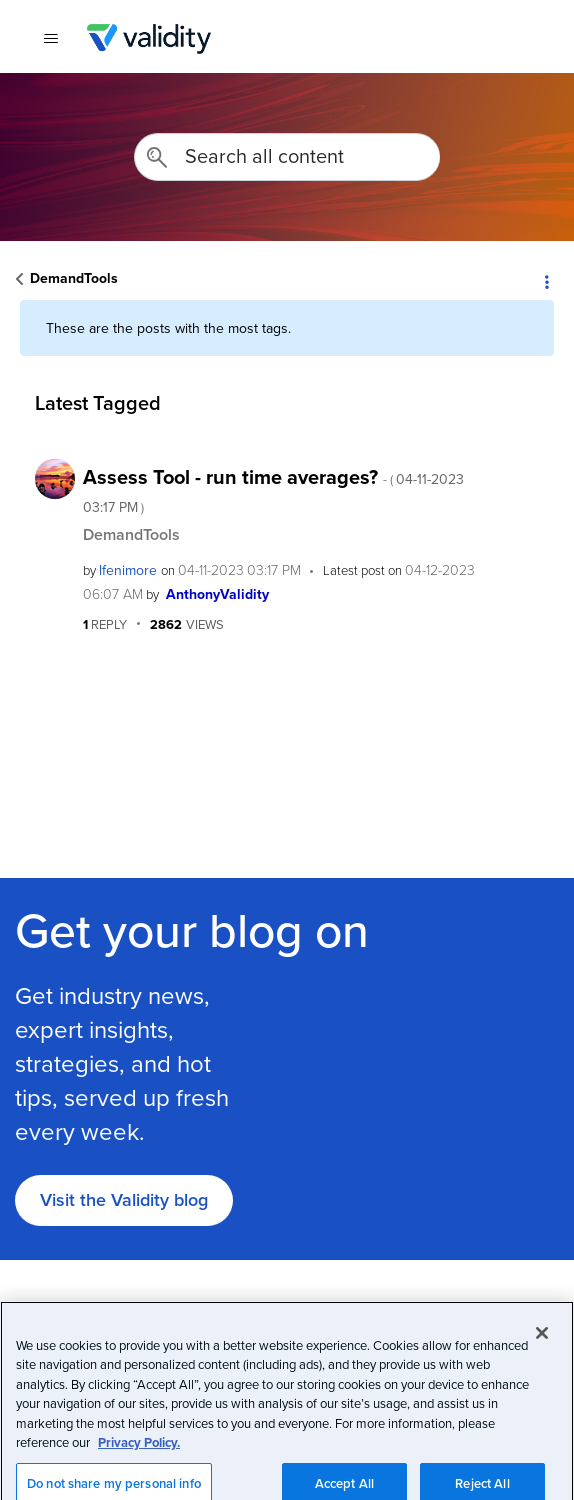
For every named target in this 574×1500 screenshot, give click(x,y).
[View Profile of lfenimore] (128, 570)
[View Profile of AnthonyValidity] (217, 594)
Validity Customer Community (148, 39)
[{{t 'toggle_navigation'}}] (50, 39)
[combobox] (287, 157)
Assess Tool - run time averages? (273, 489)
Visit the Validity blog (124, 1199)
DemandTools (74, 278)
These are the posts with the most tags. (168, 328)
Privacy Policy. (139, 1484)
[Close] (542, 1374)
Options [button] (546, 280)
